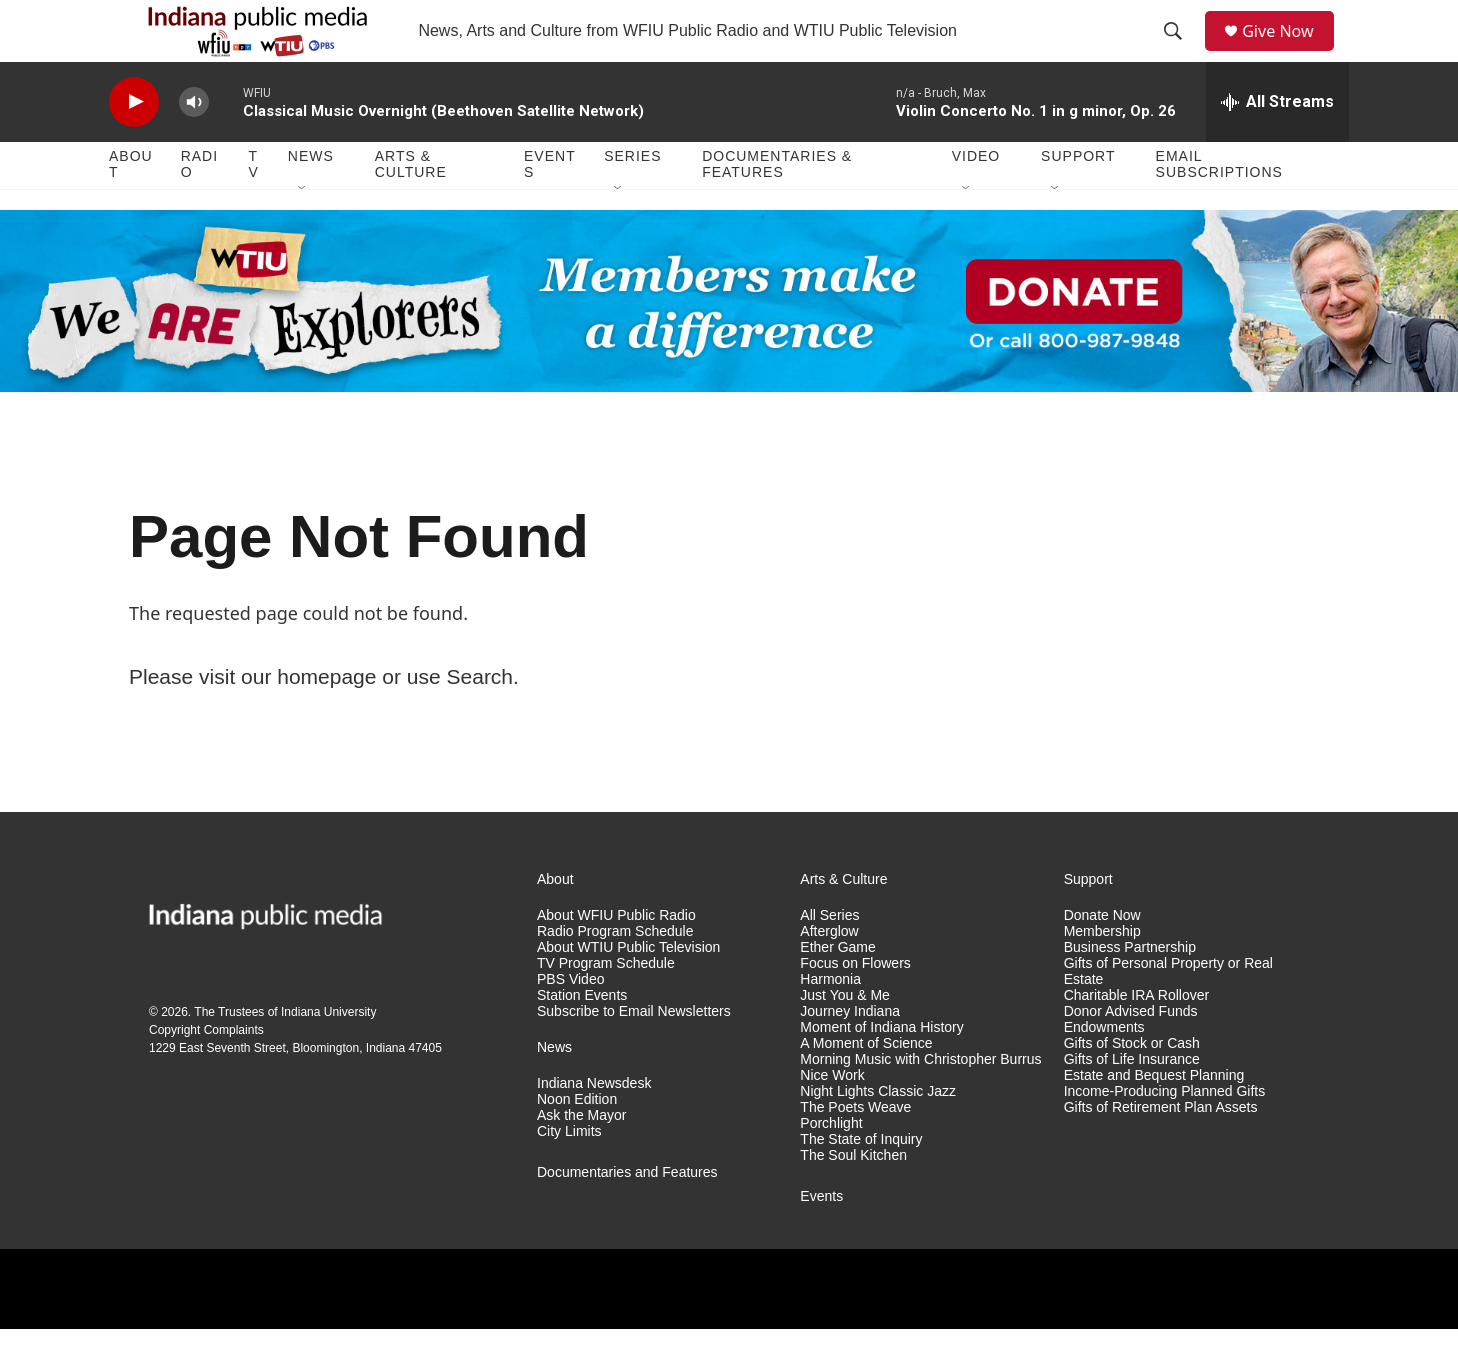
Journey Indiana (850, 1054)
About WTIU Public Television (628, 990)
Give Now (1289, 52)
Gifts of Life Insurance (1132, 1102)
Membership (1102, 975)
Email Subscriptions (1219, 208)
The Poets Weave (855, 1150)
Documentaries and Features (627, 1215)
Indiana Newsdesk (594, 1126)
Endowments (1104, 1070)
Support (1078, 200)
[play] (134, 145)
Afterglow (829, 975)
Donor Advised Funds (1131, 1054)
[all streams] (1277, 145)
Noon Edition (577, 1142)
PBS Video (570, 1022)
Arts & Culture (411, 208)
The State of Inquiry (861, 1182)
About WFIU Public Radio (616, 959)
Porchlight (831, 1166)
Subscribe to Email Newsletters (634, 1054)
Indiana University (328, 1055)
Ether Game (837, 990)
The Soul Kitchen (853, 1198)
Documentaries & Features (777, 208)
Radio (199, 208)
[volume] (194, 145)
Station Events (582, 1038)
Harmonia (830, 1022)
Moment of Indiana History (881, 1070)
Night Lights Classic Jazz (878, 1134)
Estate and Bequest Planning (1154, 1118)
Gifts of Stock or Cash (1132, 1086)
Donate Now (1102, 959)
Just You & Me (845, 1038)
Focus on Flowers (855, 1006)
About (131, 208)
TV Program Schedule (606, 1006)
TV (254, 208)
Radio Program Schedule (615, 975)
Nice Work (832, 1118)
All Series (829, 959)
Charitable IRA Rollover (1137, 1038)
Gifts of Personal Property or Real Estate (1168, 1014)
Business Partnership (1130, 990)
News (311, 200)
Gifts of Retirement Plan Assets (1161, 1150)
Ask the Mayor (581, 1158)
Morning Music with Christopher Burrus (920, 1102)
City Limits (569, 1174)
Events (550, 208)
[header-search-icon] (1180, 53)
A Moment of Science (866, 1086)
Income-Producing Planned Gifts (1165, 1134)
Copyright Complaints (206, 1073)
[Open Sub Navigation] (303, 232)
